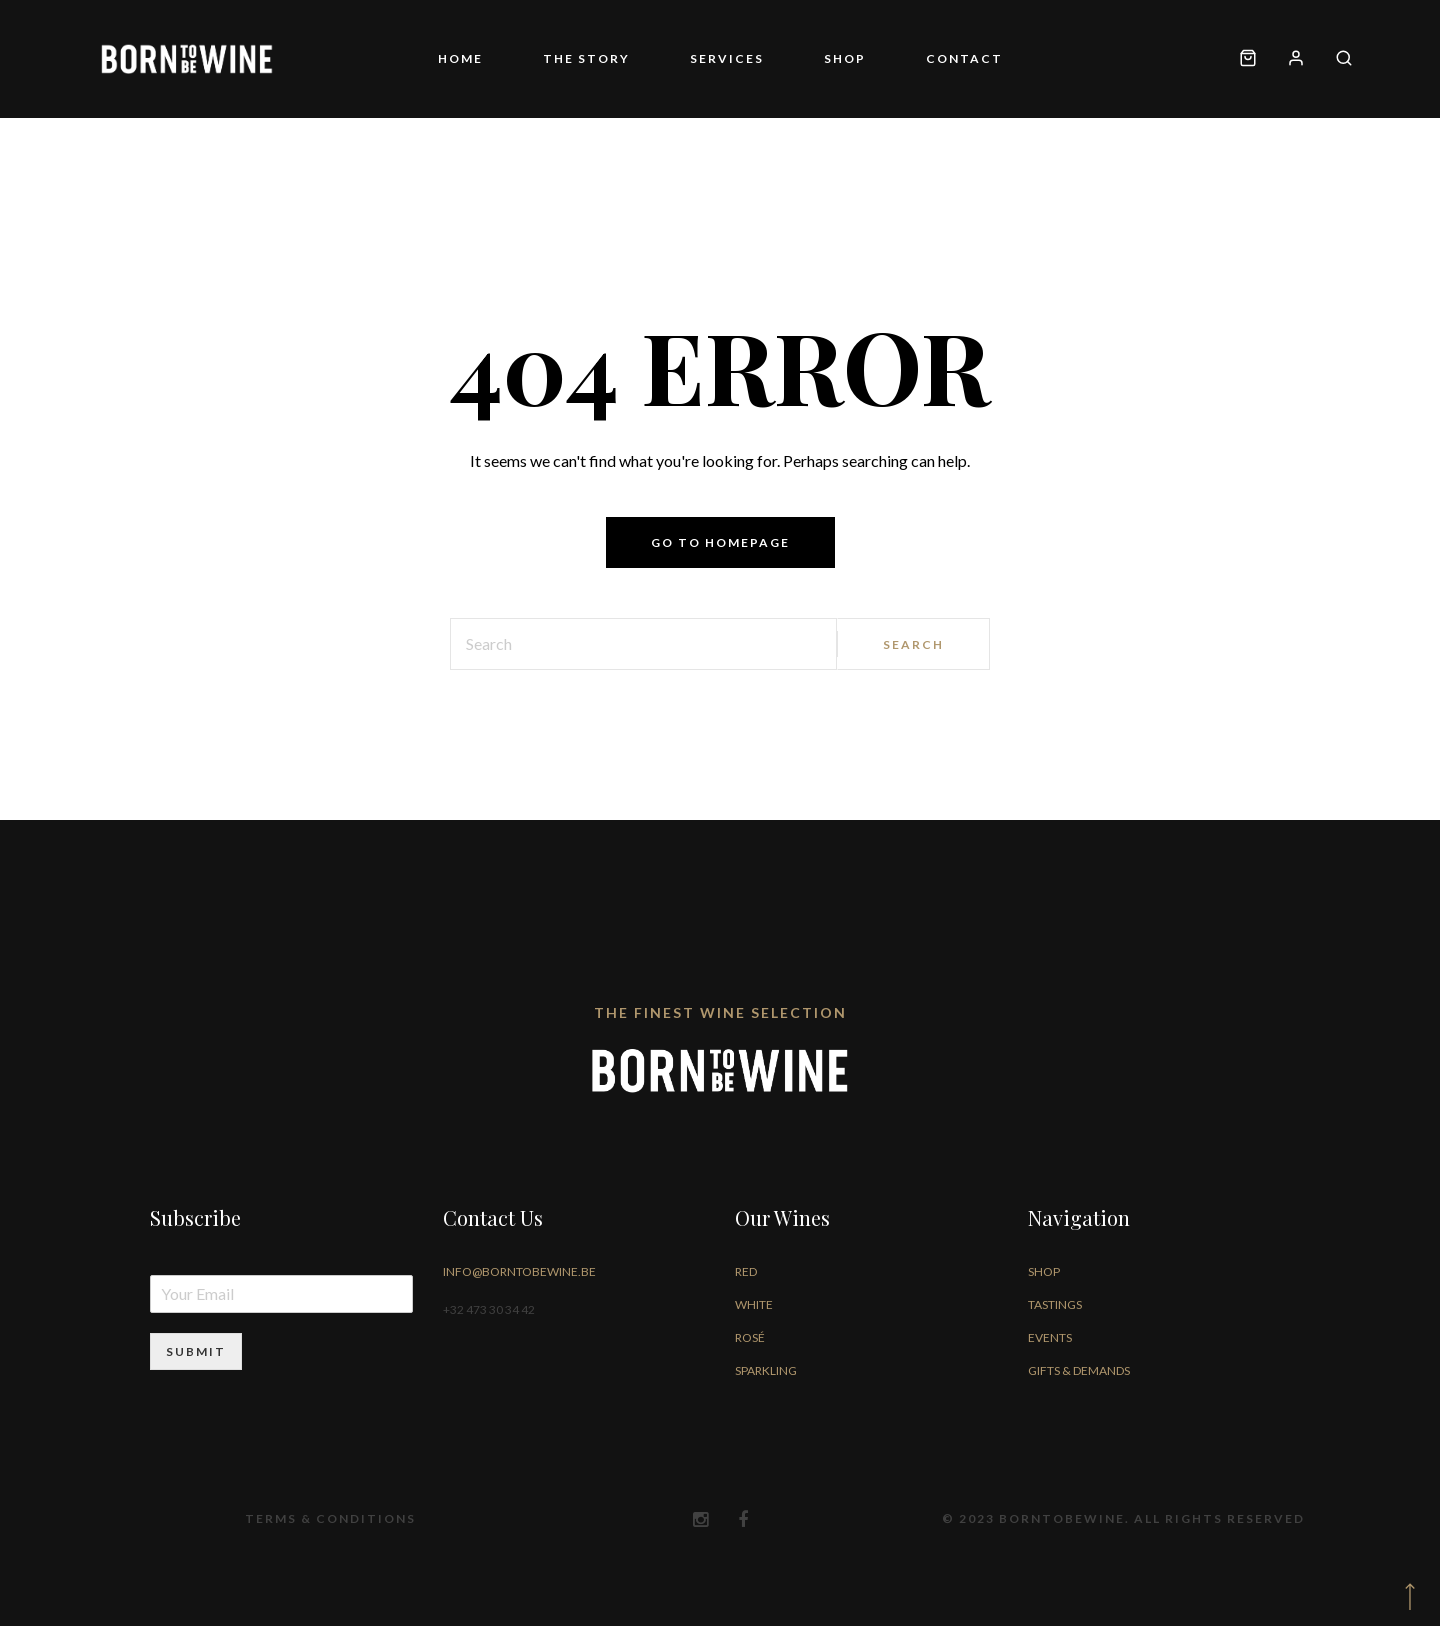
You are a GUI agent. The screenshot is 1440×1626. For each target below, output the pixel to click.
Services (727, 58)
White (754, 1304)
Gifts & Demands (1079, 1370)
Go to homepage (720, 542)
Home (460, 58)
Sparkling (766, 1370)
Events (1050, 1337)
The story (586, 58)
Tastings (1055, 1304)
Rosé (750, 1337)
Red (746, 1271)
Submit (196, 1351)
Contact (964, 58)
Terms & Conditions (330, 1518)
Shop (845, 58)
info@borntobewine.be (519, 1271)
